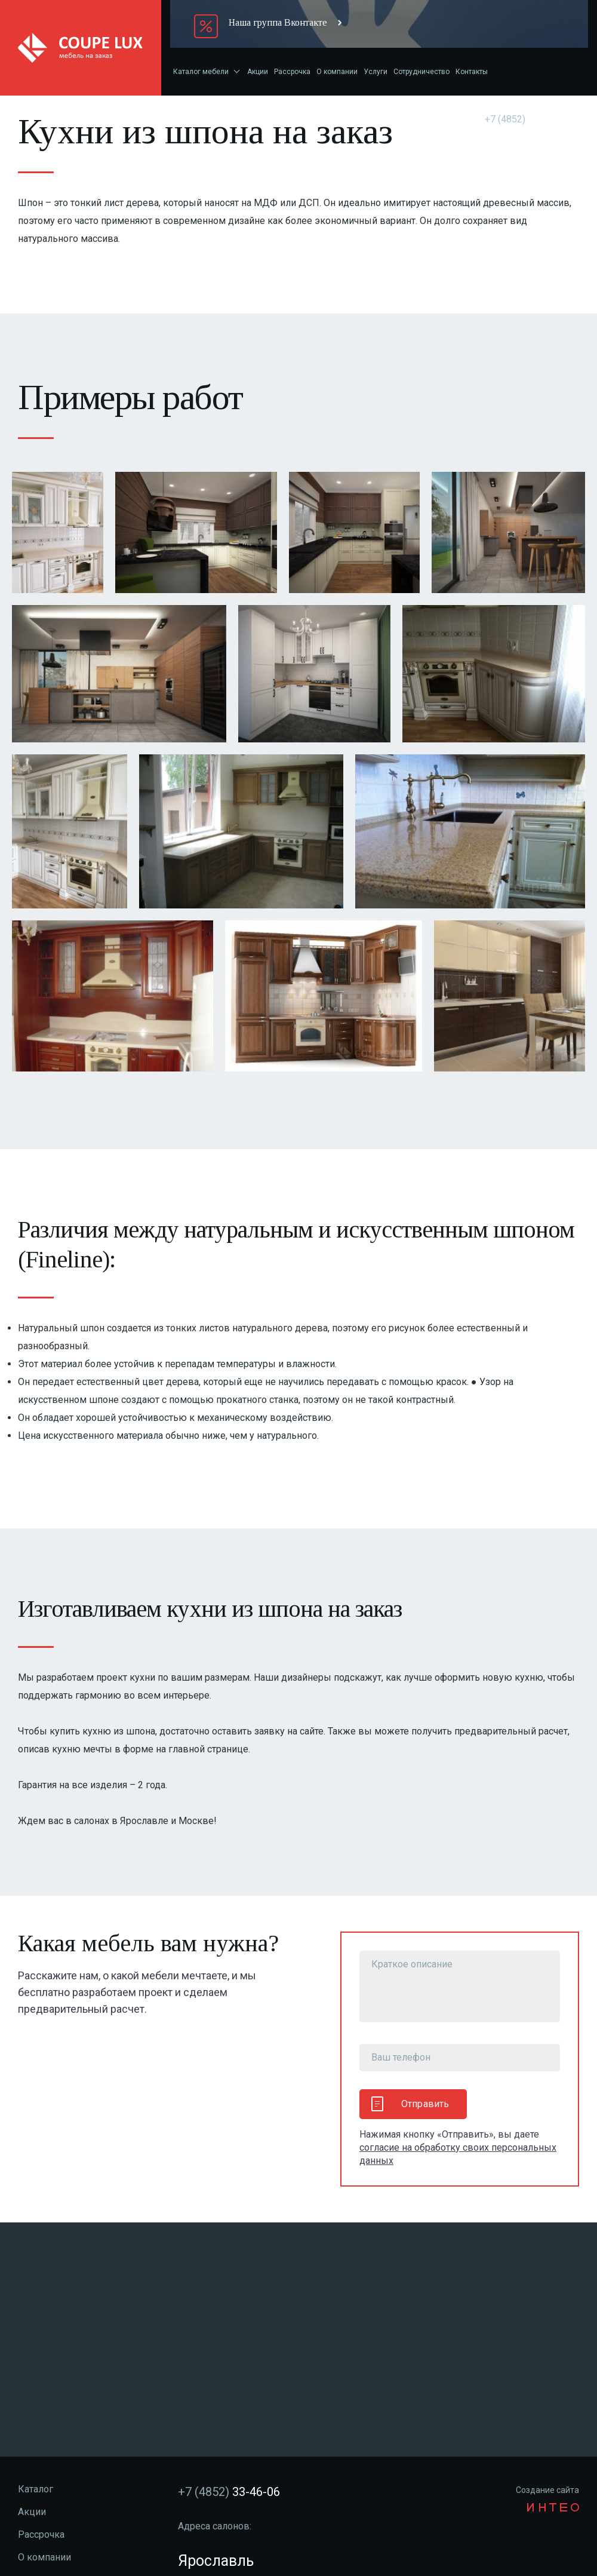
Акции (257, 71)
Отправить (410, 2103)
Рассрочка (292, 71)
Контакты (472, 71)
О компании (337, 71)
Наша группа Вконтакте (278, 22)
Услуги (375, 71)
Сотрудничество (421, 71)
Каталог (35, 2489)
